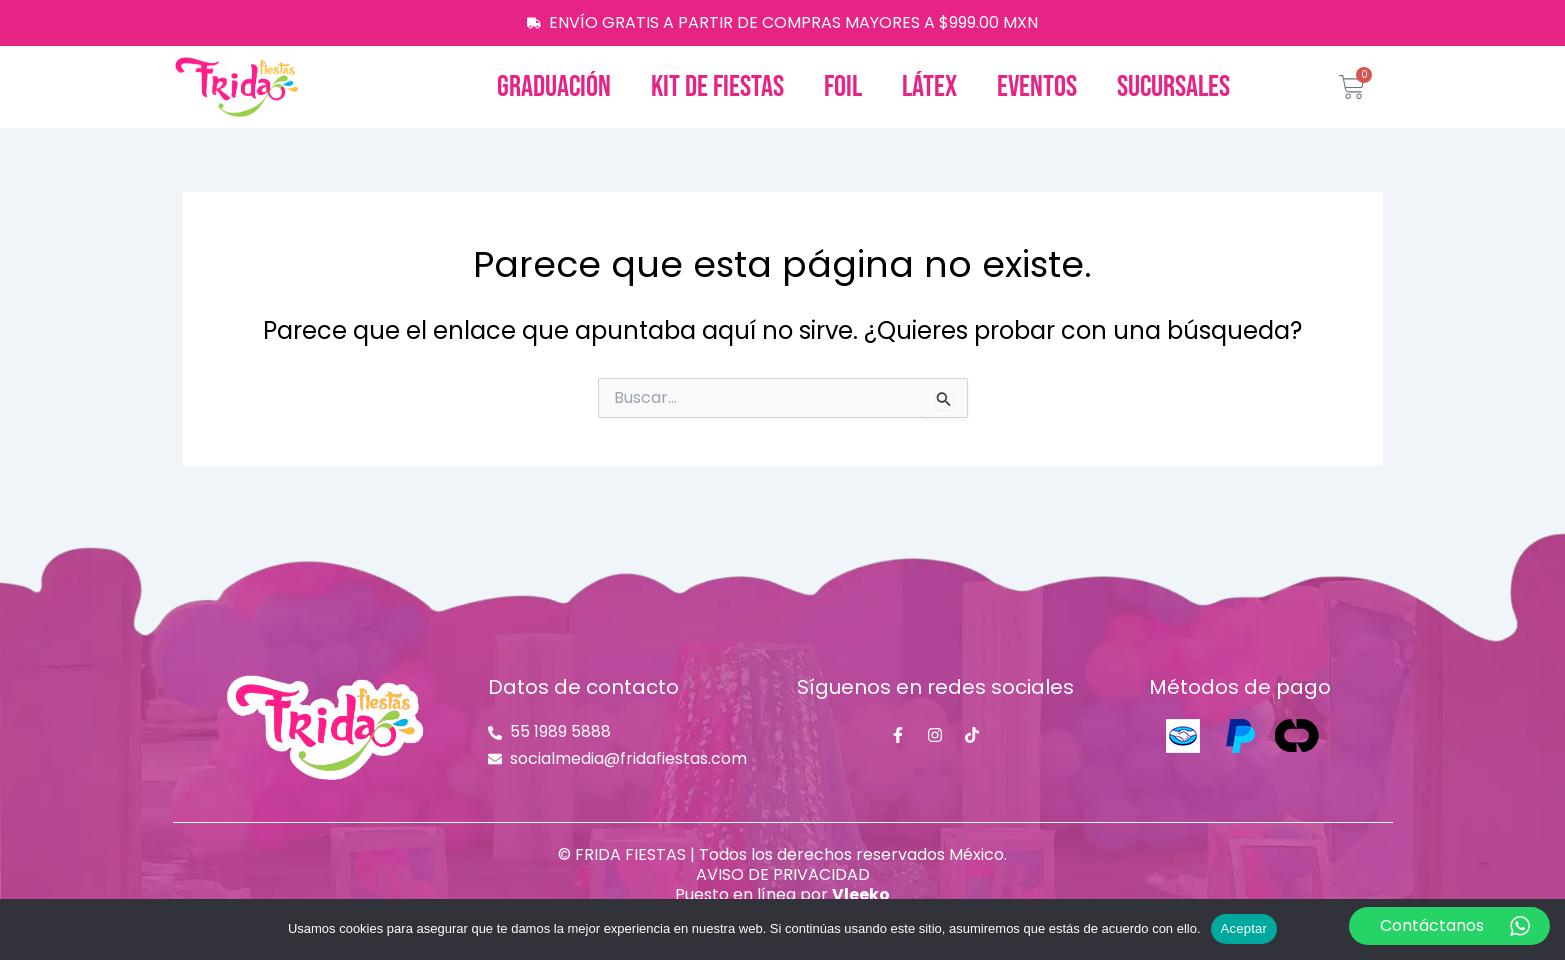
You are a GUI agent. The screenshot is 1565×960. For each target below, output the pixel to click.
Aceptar (1244, 928)
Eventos (1037, 87)
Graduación (554, 87)
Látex (929, 87)
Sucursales (1173, 87)
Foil (843, 87)
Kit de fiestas (717, 87)
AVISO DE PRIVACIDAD (783, 874)
